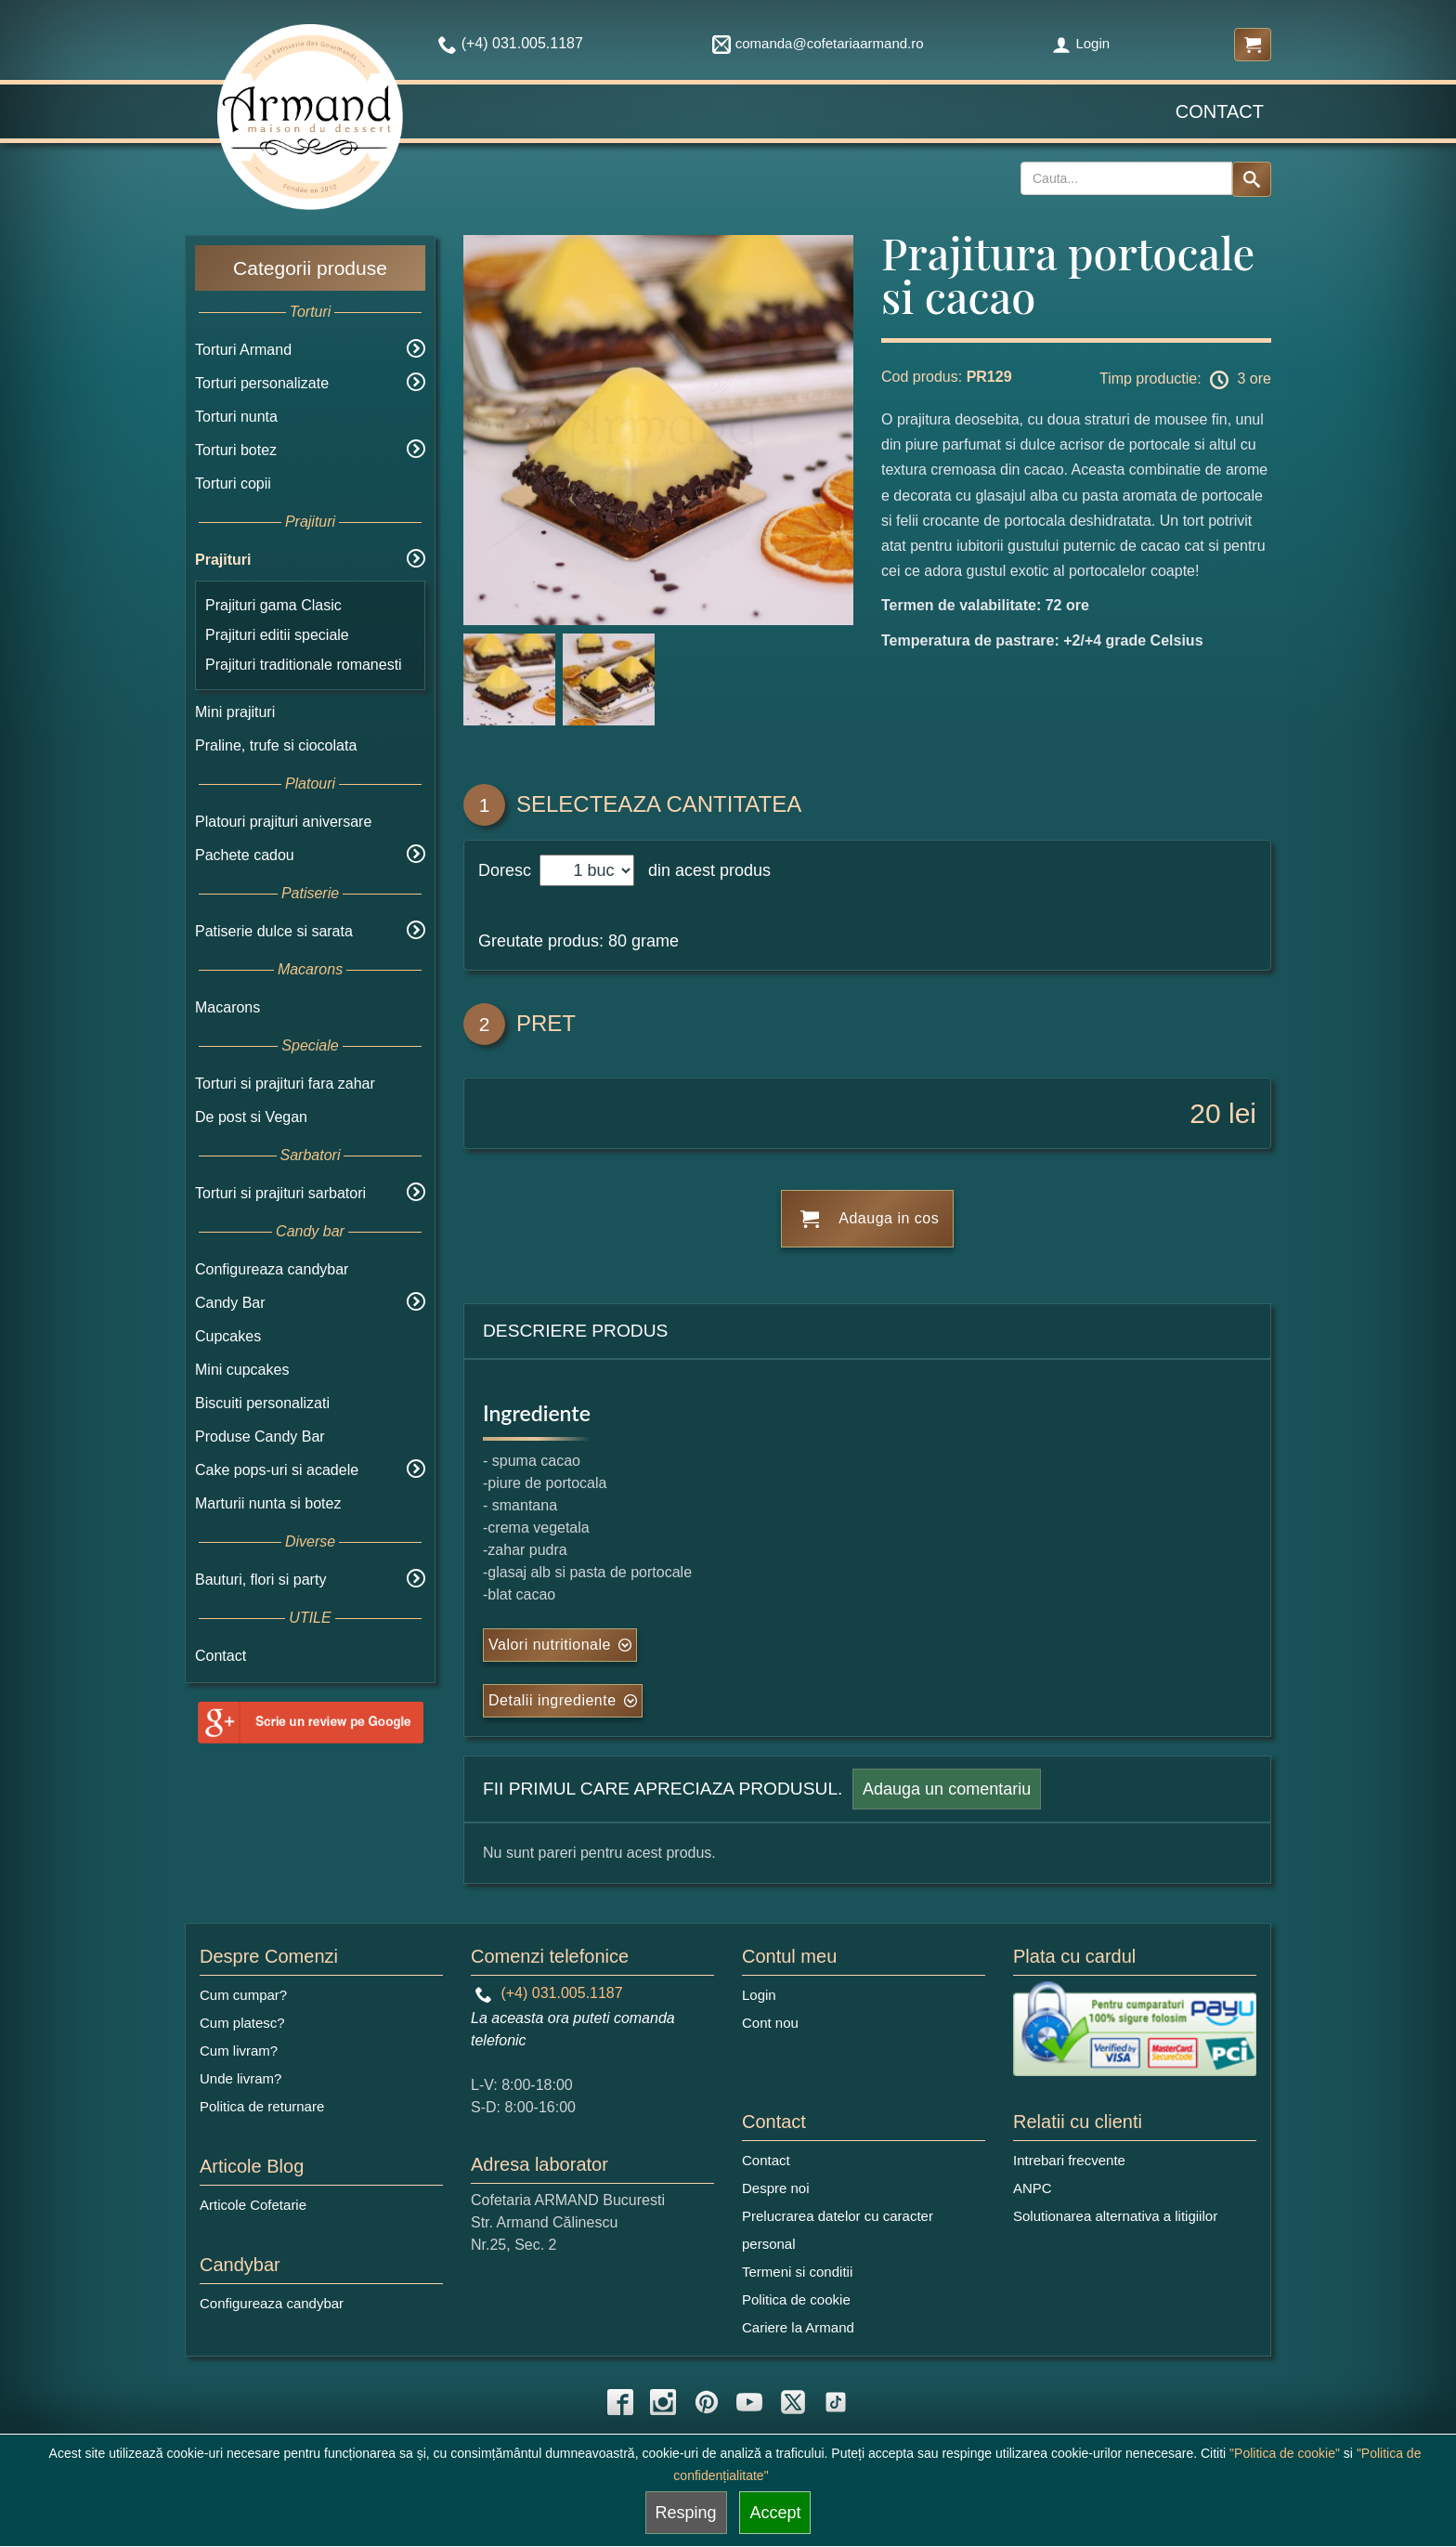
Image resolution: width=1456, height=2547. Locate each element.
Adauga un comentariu (947, 1789)
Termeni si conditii (797, 2271)
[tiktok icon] (835, 2402)
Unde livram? (240, 2078)
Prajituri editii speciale (277, 635)
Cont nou (770, 2023)
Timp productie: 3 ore (1185, 380)
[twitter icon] (793, 2402)
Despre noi (776, 2188)
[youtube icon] (749, 2402)
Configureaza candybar (271, 1269)
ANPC (1032, 2188)
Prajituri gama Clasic (273, 605)
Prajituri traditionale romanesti (303, 665)
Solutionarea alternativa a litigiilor (1115, 2216)
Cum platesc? (242, 2023)
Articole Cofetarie (253, 2205)
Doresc (507, 870)
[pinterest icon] (706, 2402)
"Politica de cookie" (1284, 2453)
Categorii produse (310, 268)
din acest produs (705, 870)
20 (1205, 1113)
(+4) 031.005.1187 (549, 1993)
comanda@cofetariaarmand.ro (818, 43)
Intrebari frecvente (1069, 2160)
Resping (686, 2512)
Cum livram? (239, 2050)
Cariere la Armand (798, 2327)
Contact (1220, 111)
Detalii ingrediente (552, 1700)
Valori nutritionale (549, 1644)
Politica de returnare (262, 2106)
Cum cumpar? (243, 1995)
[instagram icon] (663, 2402)
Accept (774, 2512)
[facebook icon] (620, 2402)
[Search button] (1251, 179)
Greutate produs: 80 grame (578, 941)
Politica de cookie (796, 2299)
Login (1081, 43)
